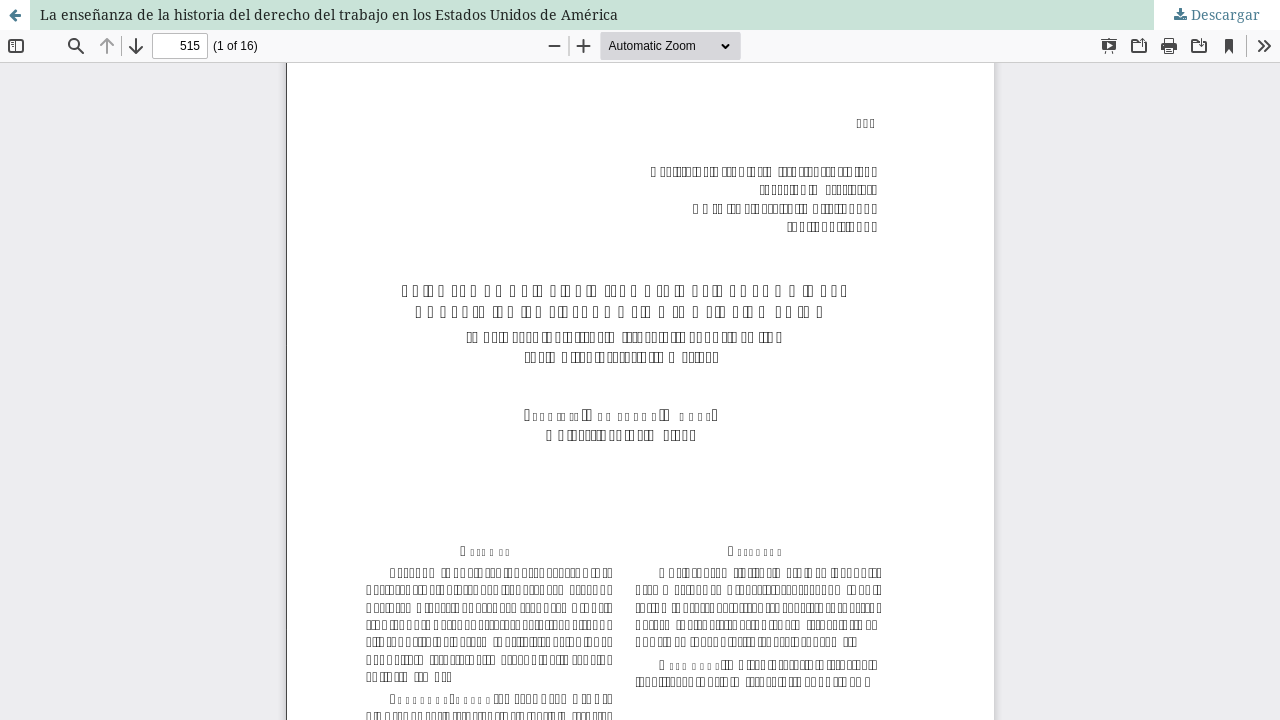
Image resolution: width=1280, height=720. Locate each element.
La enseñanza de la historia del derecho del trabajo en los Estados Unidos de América (329, 14)
